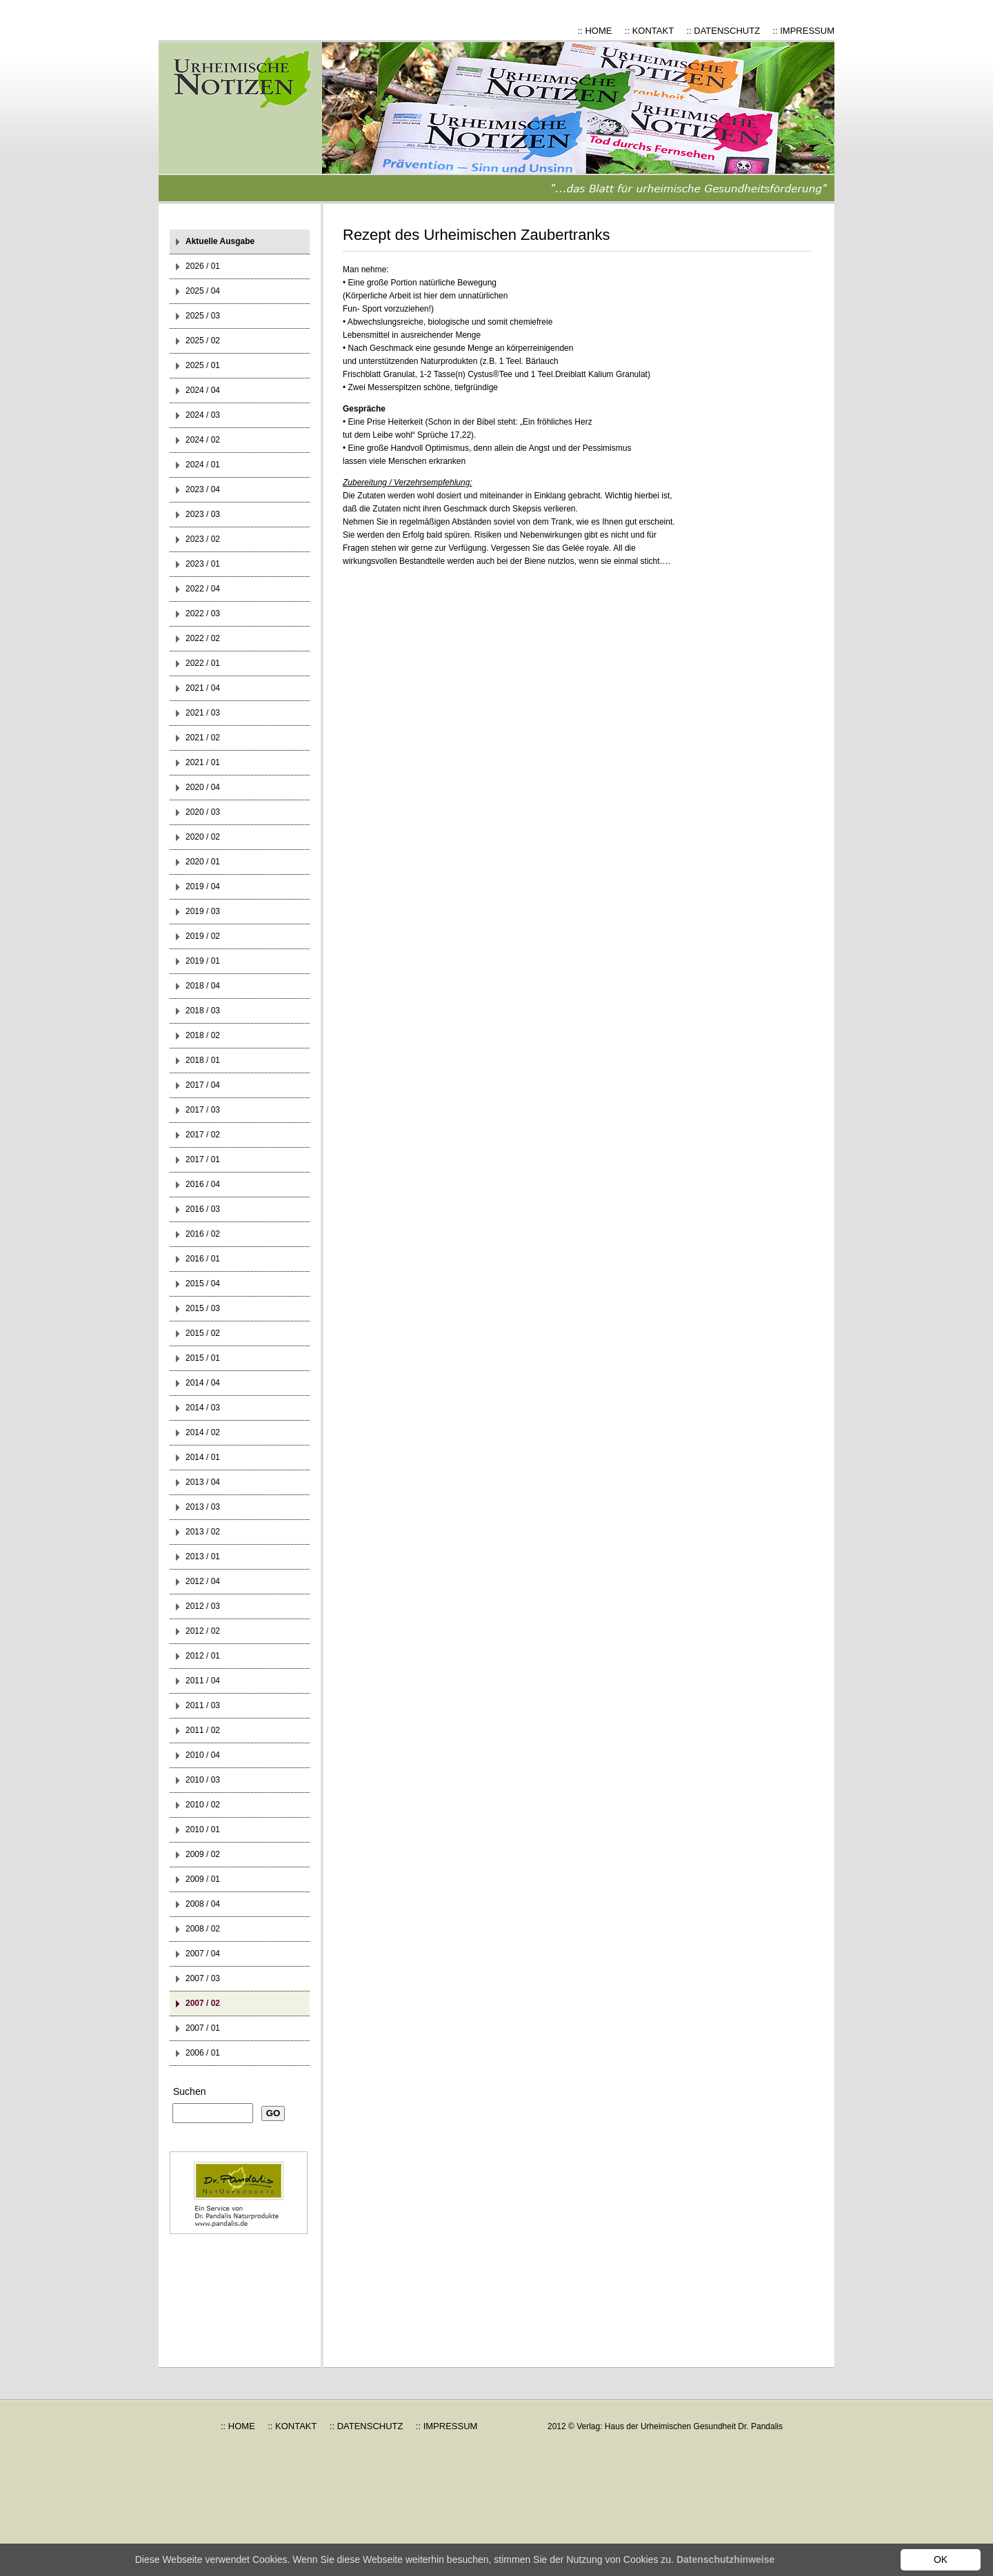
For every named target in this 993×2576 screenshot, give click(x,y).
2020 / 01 (202, 861)
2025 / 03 (202, 316)
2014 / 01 (202, 1457)
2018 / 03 (202, 1010)
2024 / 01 (202, 464)
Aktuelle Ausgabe (219, 241)
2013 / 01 (202, 1556)
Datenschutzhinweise (725, 2559)
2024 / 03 (202, 415)
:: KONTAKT (649, 31)
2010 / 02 (202, 1804)
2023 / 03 (202, 514)
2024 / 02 (202, 440)
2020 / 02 (202, 837)
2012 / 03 (202, 1606)
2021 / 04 (202, 688)
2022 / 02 (202, 638)
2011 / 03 (202, 1705)
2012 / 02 (202, 1631)
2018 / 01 (202, 1060)
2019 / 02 (202, 936)
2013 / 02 (202, 1532)
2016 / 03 (202, 1209)
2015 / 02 (202, 1333)
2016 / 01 (202, 1259)
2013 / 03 (202, 1507)
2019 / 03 (202, 911)
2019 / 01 (202, 961)
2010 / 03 (202, 1780)
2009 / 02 (202, 1854)
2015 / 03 (202, 1308)
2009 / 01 (202, 1879)
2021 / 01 (202, 762)
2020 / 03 (202, 812)
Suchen (189, 2091)
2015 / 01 (202, 1358)
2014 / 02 (202, 1432)
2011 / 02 (202, 1730)
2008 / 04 (202, 1904)
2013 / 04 (202, 1482)
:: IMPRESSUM (803, 31)
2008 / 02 (202, 1929)
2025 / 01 (202, 365)
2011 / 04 (202, 1680)
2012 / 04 (202, 1581)
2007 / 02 (202, 2003)
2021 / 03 (202, 713)
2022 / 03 (202, 613)
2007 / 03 (202, 1978)
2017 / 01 (202, 1159)
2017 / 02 (202, 1134)
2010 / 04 (202, 1755)
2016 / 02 (202, 1234)
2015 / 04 (202, 1283)
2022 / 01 (202, 663)
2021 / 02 (202, 737)
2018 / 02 (202, 1035)
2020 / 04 (202, 787)
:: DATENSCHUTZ (723, 31)
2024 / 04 (202, 390)
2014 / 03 (202, 1407)
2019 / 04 (202, 886)
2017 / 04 (202, 1085)
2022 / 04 (202, 589)
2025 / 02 (202, 340)
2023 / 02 (202, 539)
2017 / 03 (202, 1110)
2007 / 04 (202, 1953)
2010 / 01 (202, 1829)
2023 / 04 (202, 489)
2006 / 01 (202, 2053)
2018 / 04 (202, 986)
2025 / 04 (202, 291)
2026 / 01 (202, 266)
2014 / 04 (202, 1383)
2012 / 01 (202, 1656)
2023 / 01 (202, 564)
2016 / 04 (202, 1184)
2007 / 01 (202, 2028)
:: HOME (595, 31)
